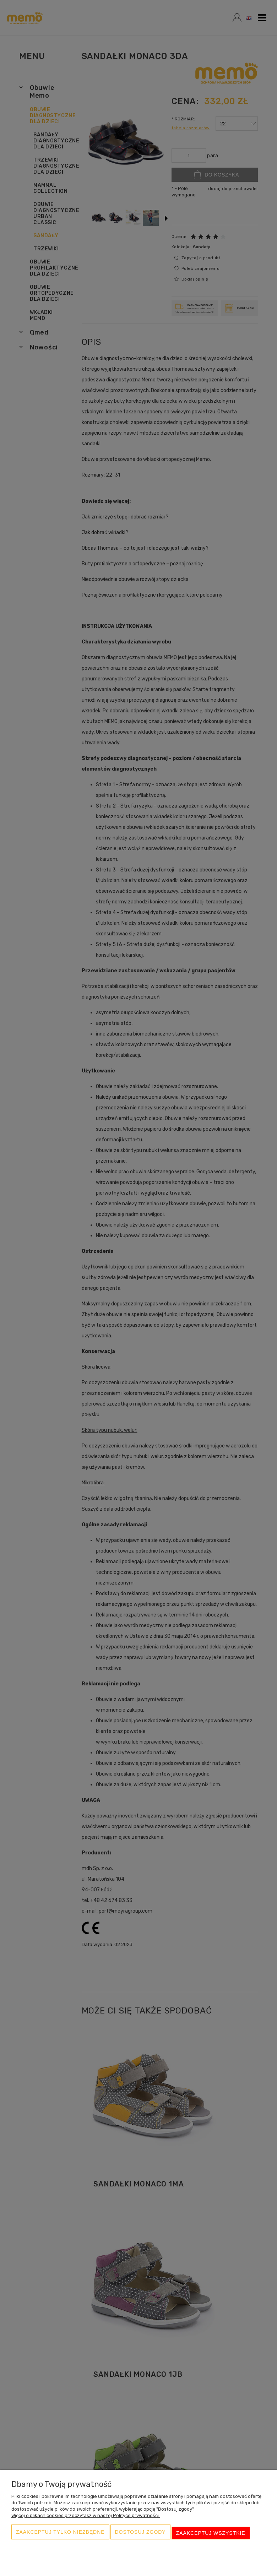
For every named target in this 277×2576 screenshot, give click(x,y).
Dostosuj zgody (140, 2535)
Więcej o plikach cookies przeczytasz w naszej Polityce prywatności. (85, 2520)
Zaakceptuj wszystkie (210, 2535)
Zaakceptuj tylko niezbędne (60, 2535)
